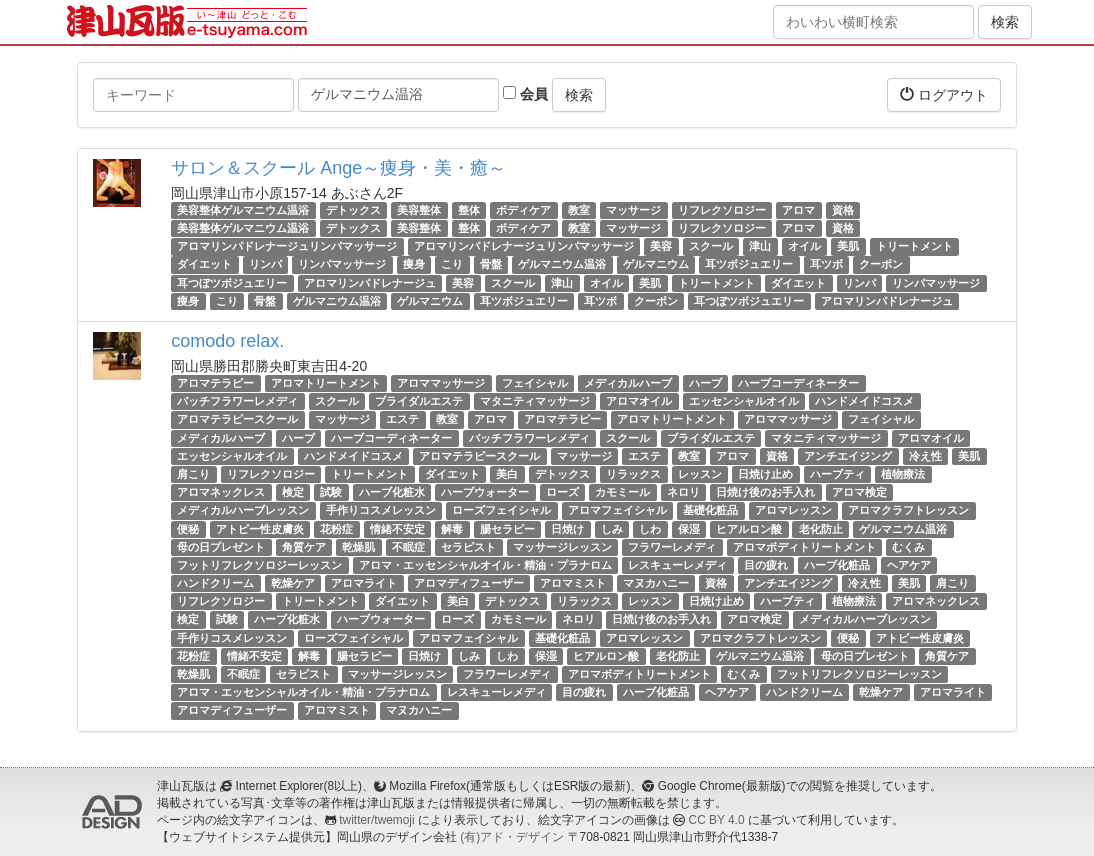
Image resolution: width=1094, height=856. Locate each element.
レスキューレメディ (677, 565)
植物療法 (903, 474)
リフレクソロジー (722, 210)
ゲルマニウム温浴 (562, 265)
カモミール (622, 492)
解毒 (452, 529)
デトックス (353, 210)
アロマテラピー (215, 383)
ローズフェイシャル (501, 510)
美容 (661, 246)
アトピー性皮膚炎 (260, 529)
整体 (469, 210)
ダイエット (204, 265)
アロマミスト (573, 583)
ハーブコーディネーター (798, 383)
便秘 (188, 529)
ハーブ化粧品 (837, 565)
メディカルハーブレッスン (243, 510)
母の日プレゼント (221, 547)
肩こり (193, 474)
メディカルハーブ (628, 383)
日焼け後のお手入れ (765, 492)
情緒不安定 (397, 529)
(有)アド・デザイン (512, 837)
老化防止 (821, 529)
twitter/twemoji (376, 820)
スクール (711, 246)
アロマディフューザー (469, 583)
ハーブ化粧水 (392, 492)
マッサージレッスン (562, 547)
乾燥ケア (293, 583)
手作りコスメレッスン (381, 510)
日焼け (567, 529)
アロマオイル (639, 401)
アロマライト (364, 583)
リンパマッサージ (342, 265)
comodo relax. (227, 341)
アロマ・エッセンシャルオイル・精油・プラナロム (485, 565)
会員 (525, 94)
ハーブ (705, 383)
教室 (579, 210)
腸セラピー (507, 529)
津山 (760, 246)
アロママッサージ (441, 383)
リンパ (265, 265)
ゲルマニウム (656, 265)
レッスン (700, 474)
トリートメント (914, 246)
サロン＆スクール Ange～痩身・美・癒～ (338, 168)
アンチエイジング (848, 456)
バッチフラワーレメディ (237, 401)
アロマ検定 (859, 492)
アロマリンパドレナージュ (370, 283)
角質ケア (304, 547)
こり (452, 265)
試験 (331, 492)
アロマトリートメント (326, 383)
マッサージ (633, 210)
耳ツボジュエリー (749, 265)
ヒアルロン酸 (749, 529)
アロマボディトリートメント (804, 547)
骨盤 (491, 265)
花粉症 (336, 529)
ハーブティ (837, 474)
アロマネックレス (221, 492)
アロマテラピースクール (237, 419)
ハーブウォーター (485, 492)
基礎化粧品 (710, 510)
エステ (402, 419)
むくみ (908, 547)
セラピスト (468, 547)
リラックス (633, 474)
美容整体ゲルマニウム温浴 (243, 210)
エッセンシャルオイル (744, 401)
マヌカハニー (656, 583)
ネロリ (683, 492)
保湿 (689, 529)
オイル (804, 246)
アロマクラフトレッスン (908, 510)
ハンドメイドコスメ (864, 401)
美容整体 (419, 210)
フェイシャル (535, 383)
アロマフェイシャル (617, 510)
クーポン (881, 265)
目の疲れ (766, 565)
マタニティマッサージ (535, 401)
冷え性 (925, 456)
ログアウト (944, 94)
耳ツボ (826, 265)
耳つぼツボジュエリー (232, 283)
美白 (507, 474)
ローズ (562, 492)
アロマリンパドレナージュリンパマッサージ (287, 246)
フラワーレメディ (672, 547)
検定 (293, 492)
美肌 (848, 246)
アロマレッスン (793, 510)
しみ (612, 529)
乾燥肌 (358, 547)
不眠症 (408, 547)
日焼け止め (765, 474)
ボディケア (523, 210)
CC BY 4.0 (717, 820)
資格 (843, 210)
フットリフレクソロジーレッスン (259, 565)
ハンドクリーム (215, 583)
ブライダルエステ (419, 401)
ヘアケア (909, 565)
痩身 (414, 265)
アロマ (798, 210)
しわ (650, 529)
